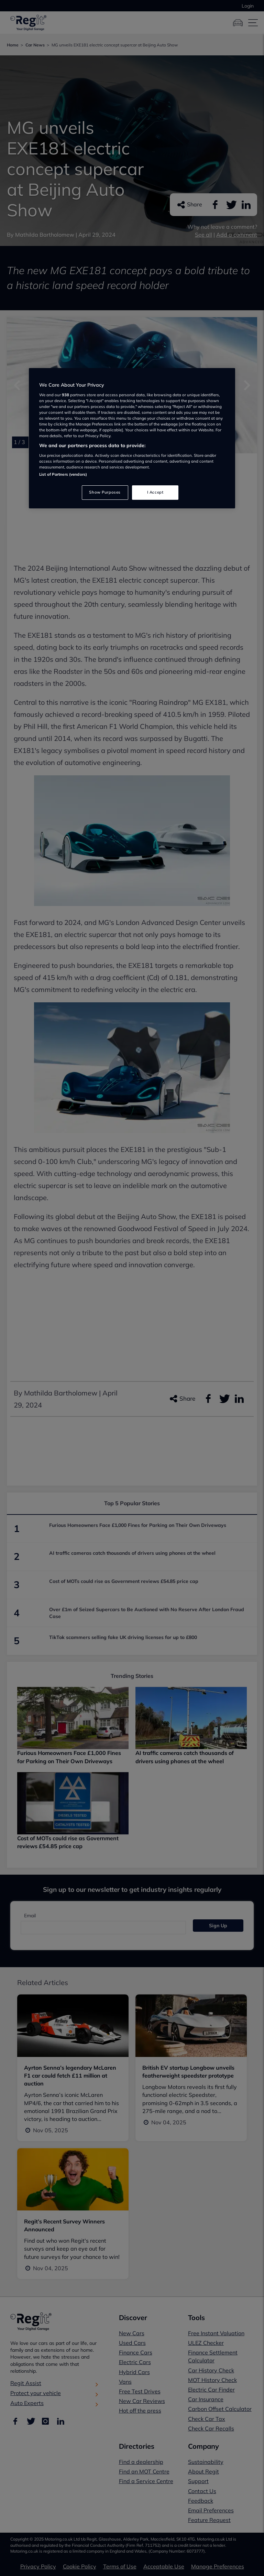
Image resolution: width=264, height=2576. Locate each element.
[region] (132, 438)
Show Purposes (104, 492)
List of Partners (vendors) (63, 474)
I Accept (155, 492)
